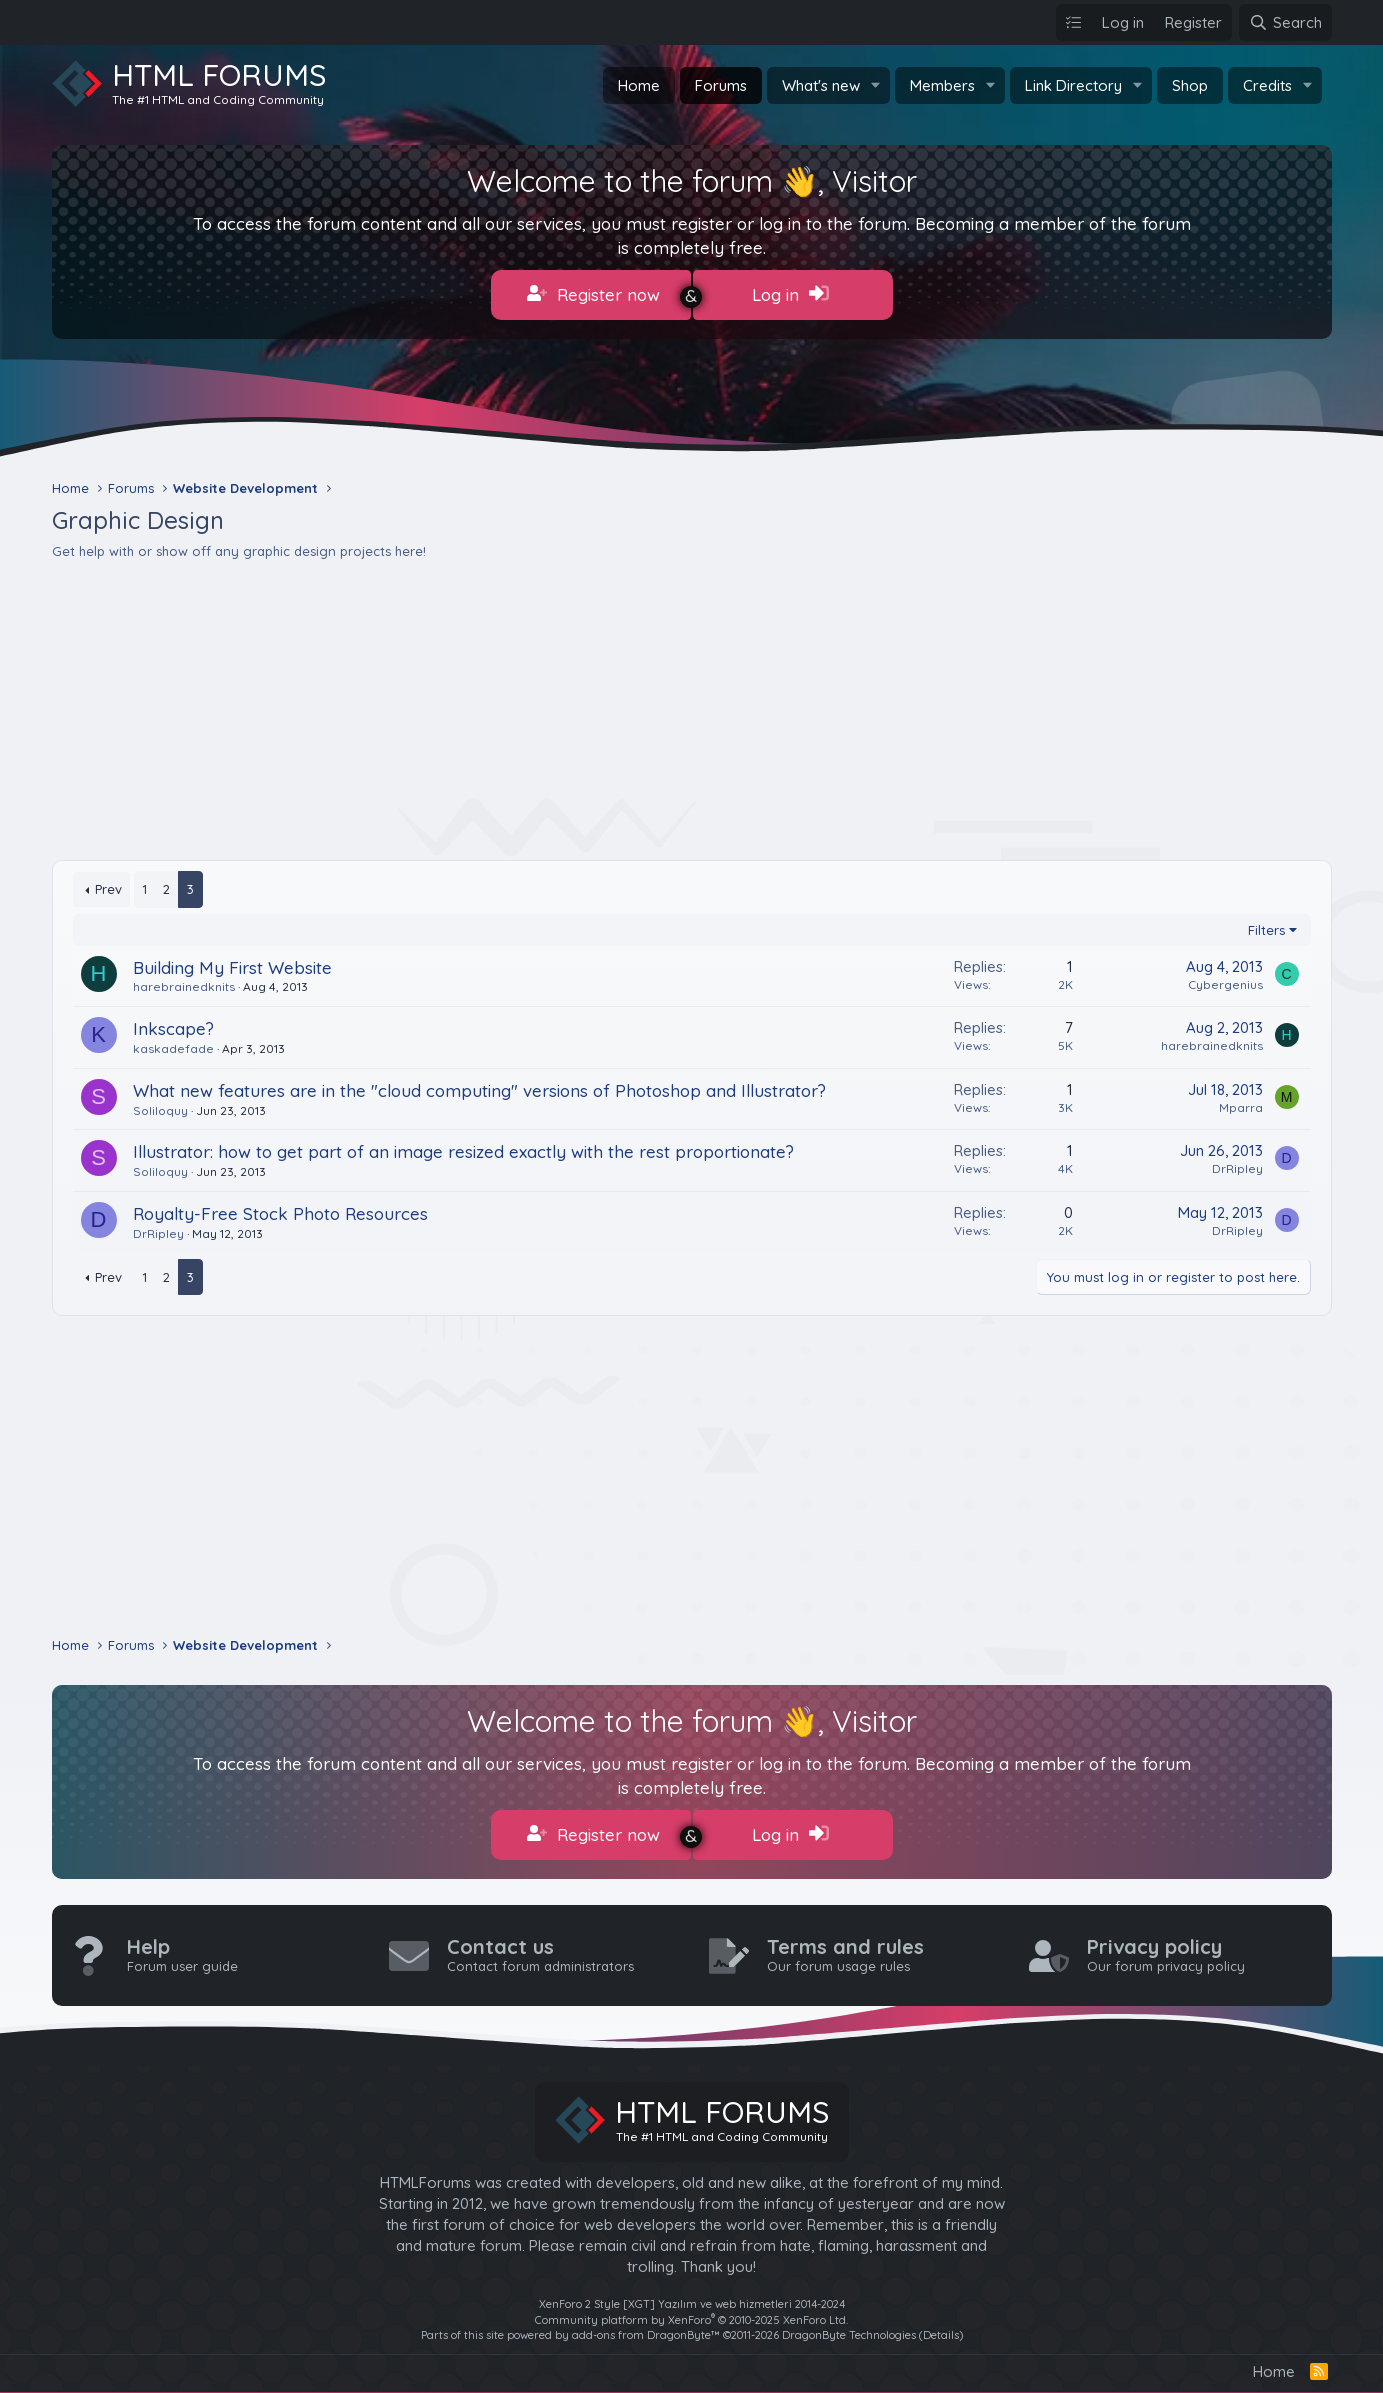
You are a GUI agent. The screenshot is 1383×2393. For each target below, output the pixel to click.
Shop (1190, 85)
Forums (721, 85)
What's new (821, 85)
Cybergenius (1225, 979)
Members (942, 85)
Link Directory (1073, 85)
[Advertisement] (652, 706)
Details (941, 2326)
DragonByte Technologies (849, 2326)
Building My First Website (232, 962)
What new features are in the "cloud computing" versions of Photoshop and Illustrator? (479, 1085)
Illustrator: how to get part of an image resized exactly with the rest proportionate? (463, 1147)
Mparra (1241, 1102)
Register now (593, 294)
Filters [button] (1266, 925)
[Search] (1285, 22)
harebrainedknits (184, 982)
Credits (1267, 85)
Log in (790, 294)
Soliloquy (160, 1105)
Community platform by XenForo (691, 2311)
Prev (108, 885)
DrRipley (1237, 1164)
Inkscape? (173, 1024)
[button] (876, 85)
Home (639, 85)
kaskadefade (173, 1044)
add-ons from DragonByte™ (646, 2326)
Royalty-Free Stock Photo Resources (280, 1209)
